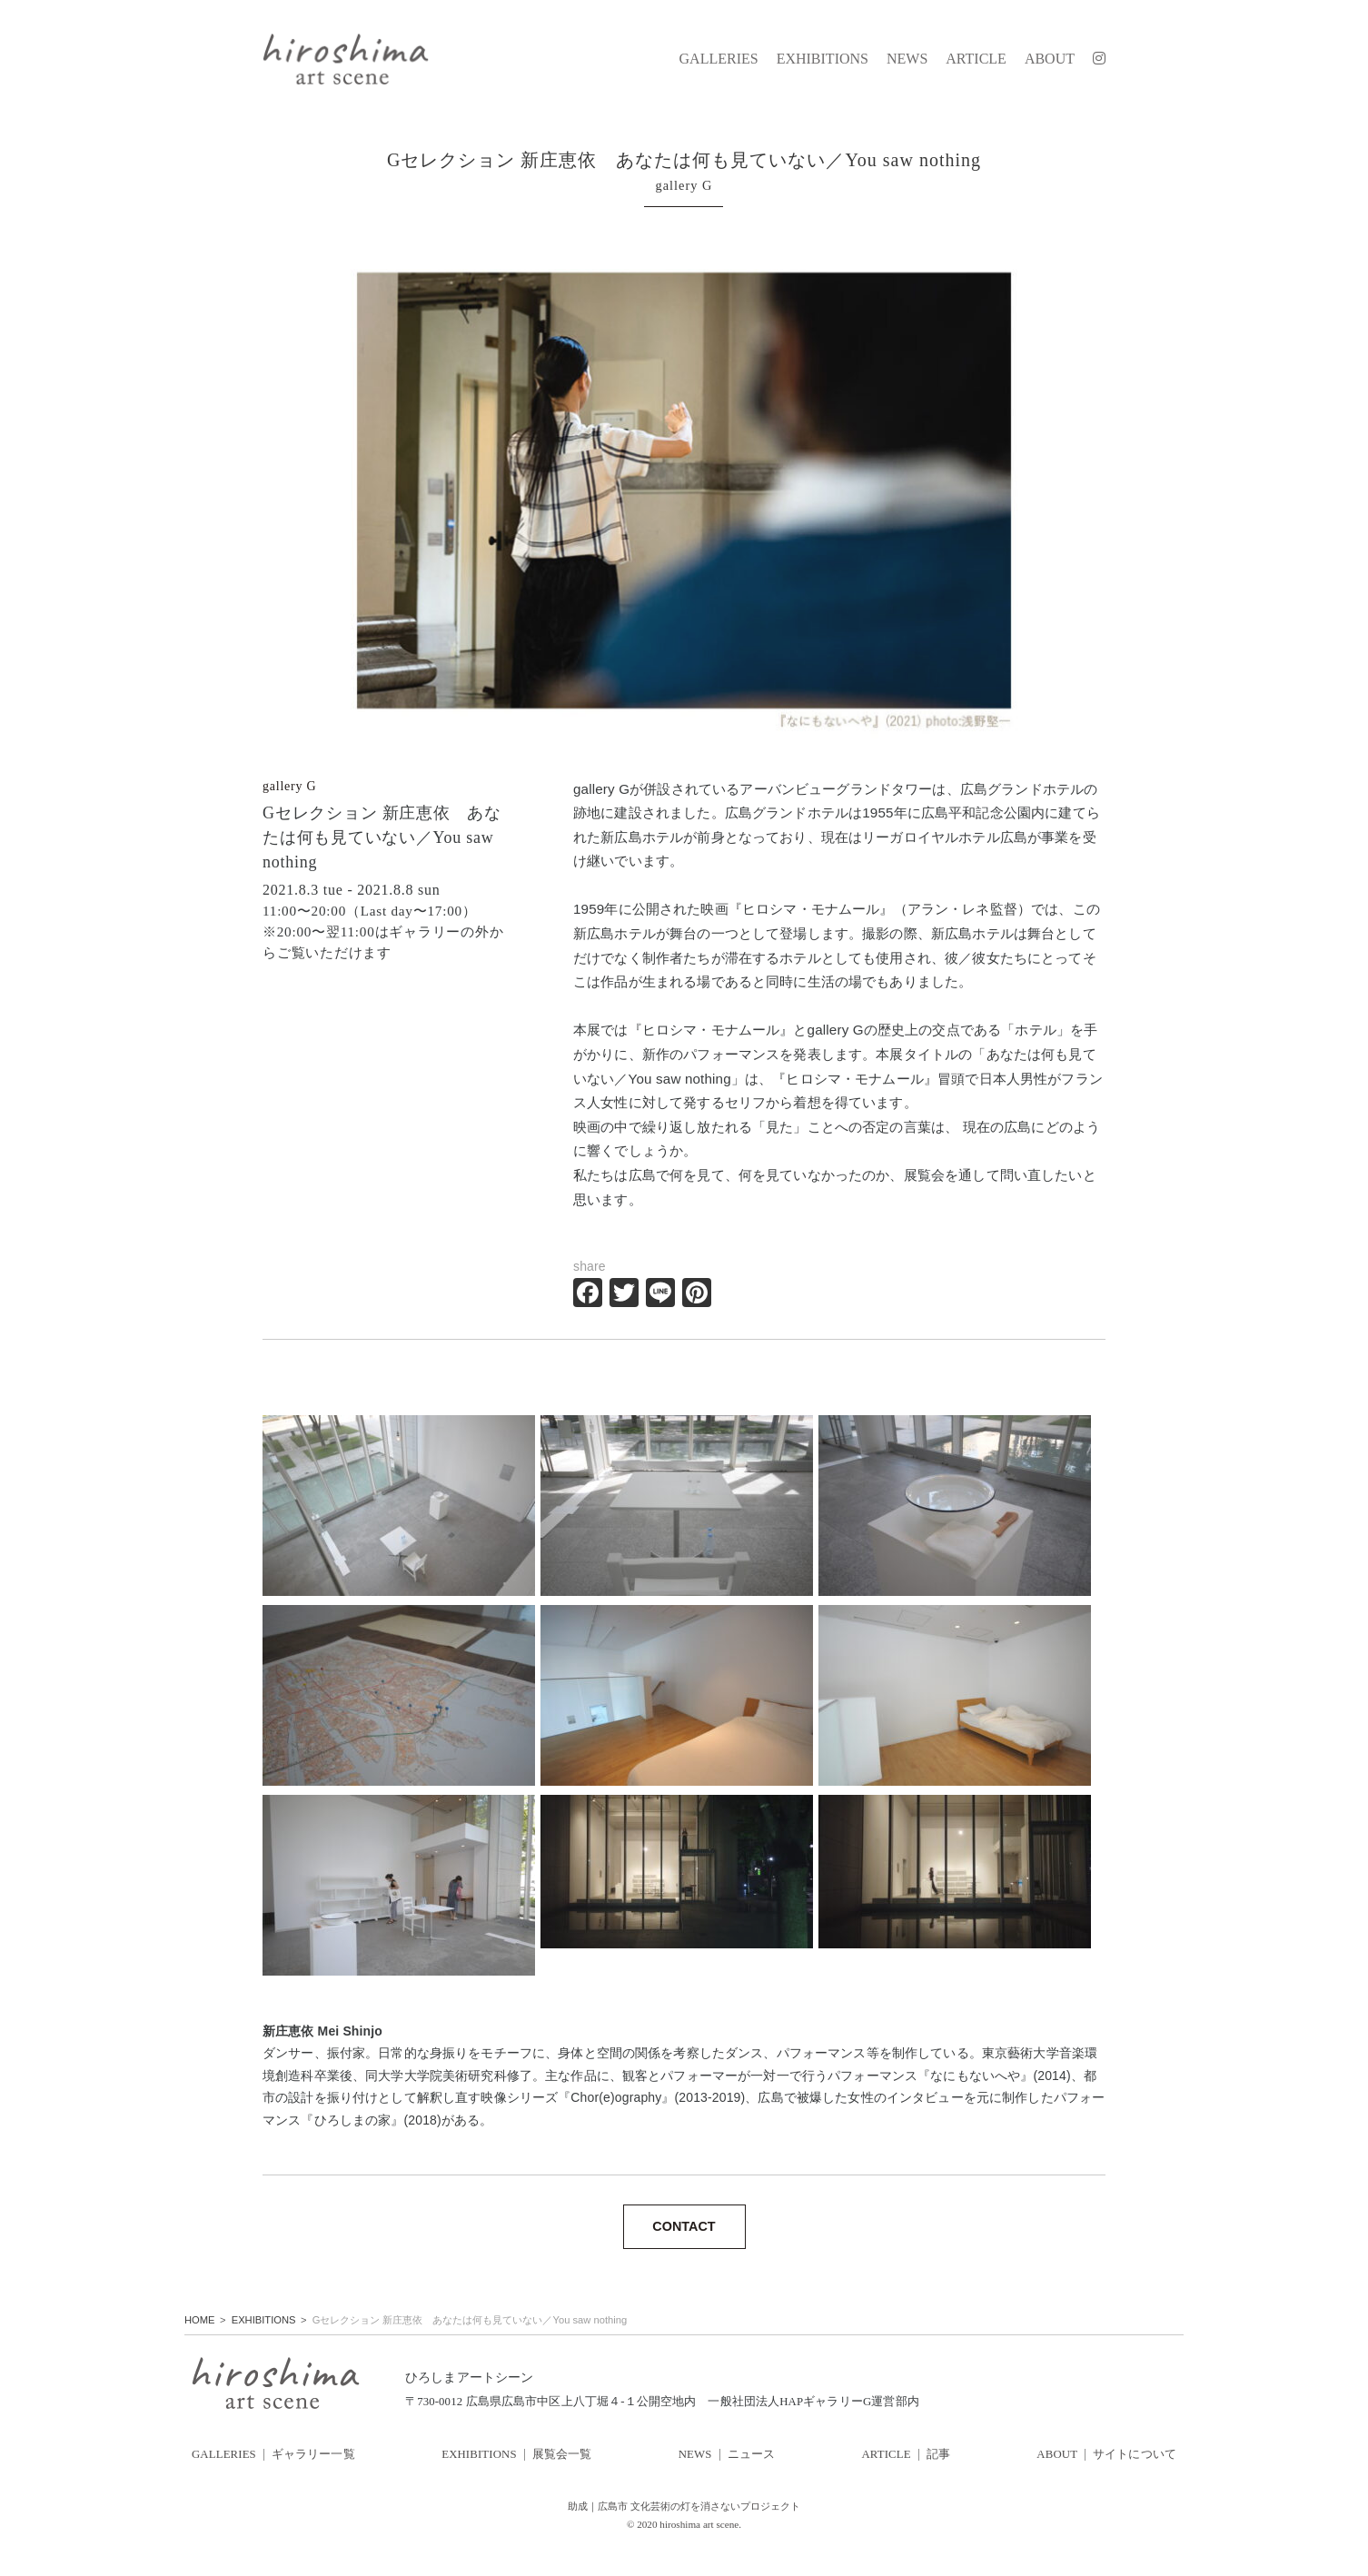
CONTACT (683, 2226)
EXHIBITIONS (822, 59)
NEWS (907, 59)
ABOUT (1050, 59)
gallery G (289, 786)
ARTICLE (976, 59)
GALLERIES (718, 59)
